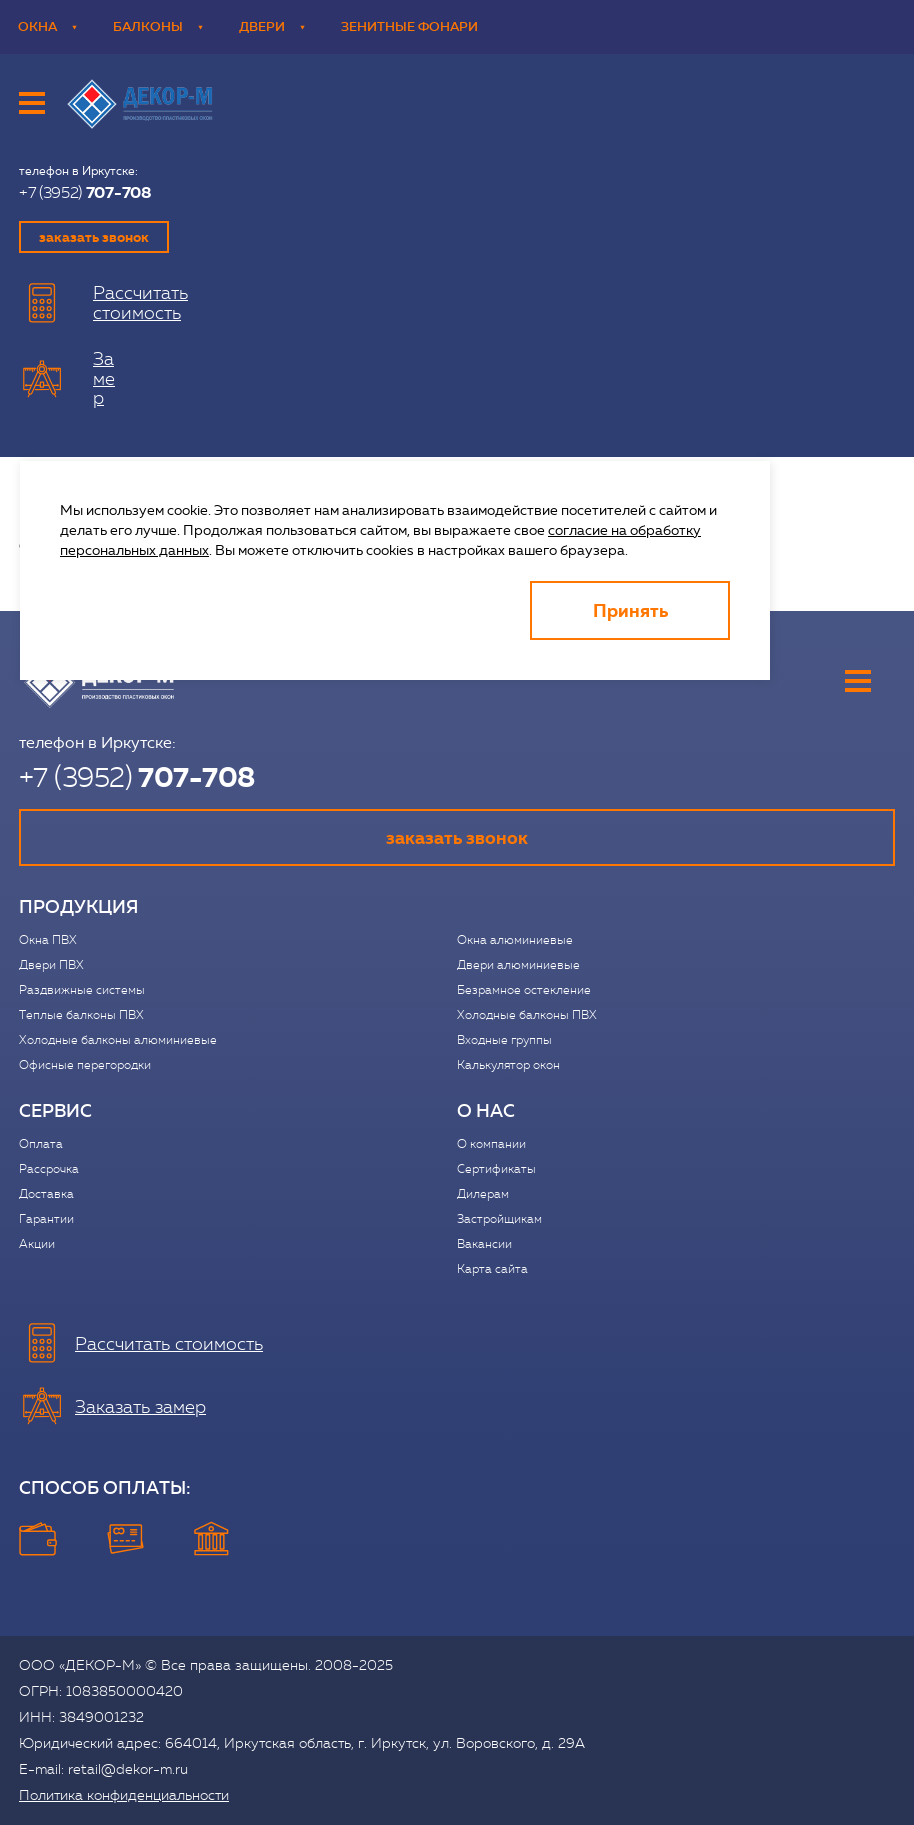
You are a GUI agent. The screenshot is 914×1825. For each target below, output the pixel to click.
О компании (491, 1144)
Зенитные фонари (409, 26)
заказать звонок (94, 237)
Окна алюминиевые (515, 940)
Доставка (46, 1194)
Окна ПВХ (48, 940)
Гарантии (46, 1219)
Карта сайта (492, 1269)
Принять (630, 610)
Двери (272, 26)
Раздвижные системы (82, 990)
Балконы (158, 26)
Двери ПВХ (51, 965)
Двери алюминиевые (518, 965)
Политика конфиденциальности (124, 1795)
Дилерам (483, 1194)
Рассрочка (49, 1169)
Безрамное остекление (524, 990)
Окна (47, 26)
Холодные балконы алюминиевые (118, 1040)
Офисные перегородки (85, 1065)
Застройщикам (499, 1219)
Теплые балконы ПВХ (81, 1015)
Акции (37, 1244)
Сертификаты (496, 1169)
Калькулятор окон (508, 1065)
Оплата (41, 1144)
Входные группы (504, 1040)
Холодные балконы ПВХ (527, 1015)
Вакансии (484, 1244)
